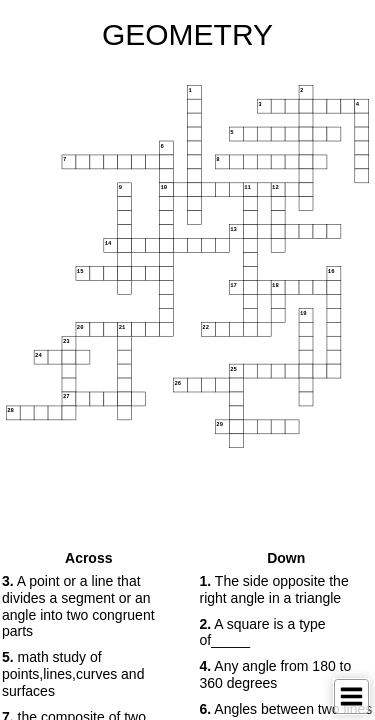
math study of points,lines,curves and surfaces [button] (73, 674)
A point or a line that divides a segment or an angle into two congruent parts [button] (78, 606)
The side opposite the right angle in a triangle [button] (274, 589)
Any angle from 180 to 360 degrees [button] (276, 674)
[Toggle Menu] (351, 696)
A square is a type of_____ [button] (263, 632)
